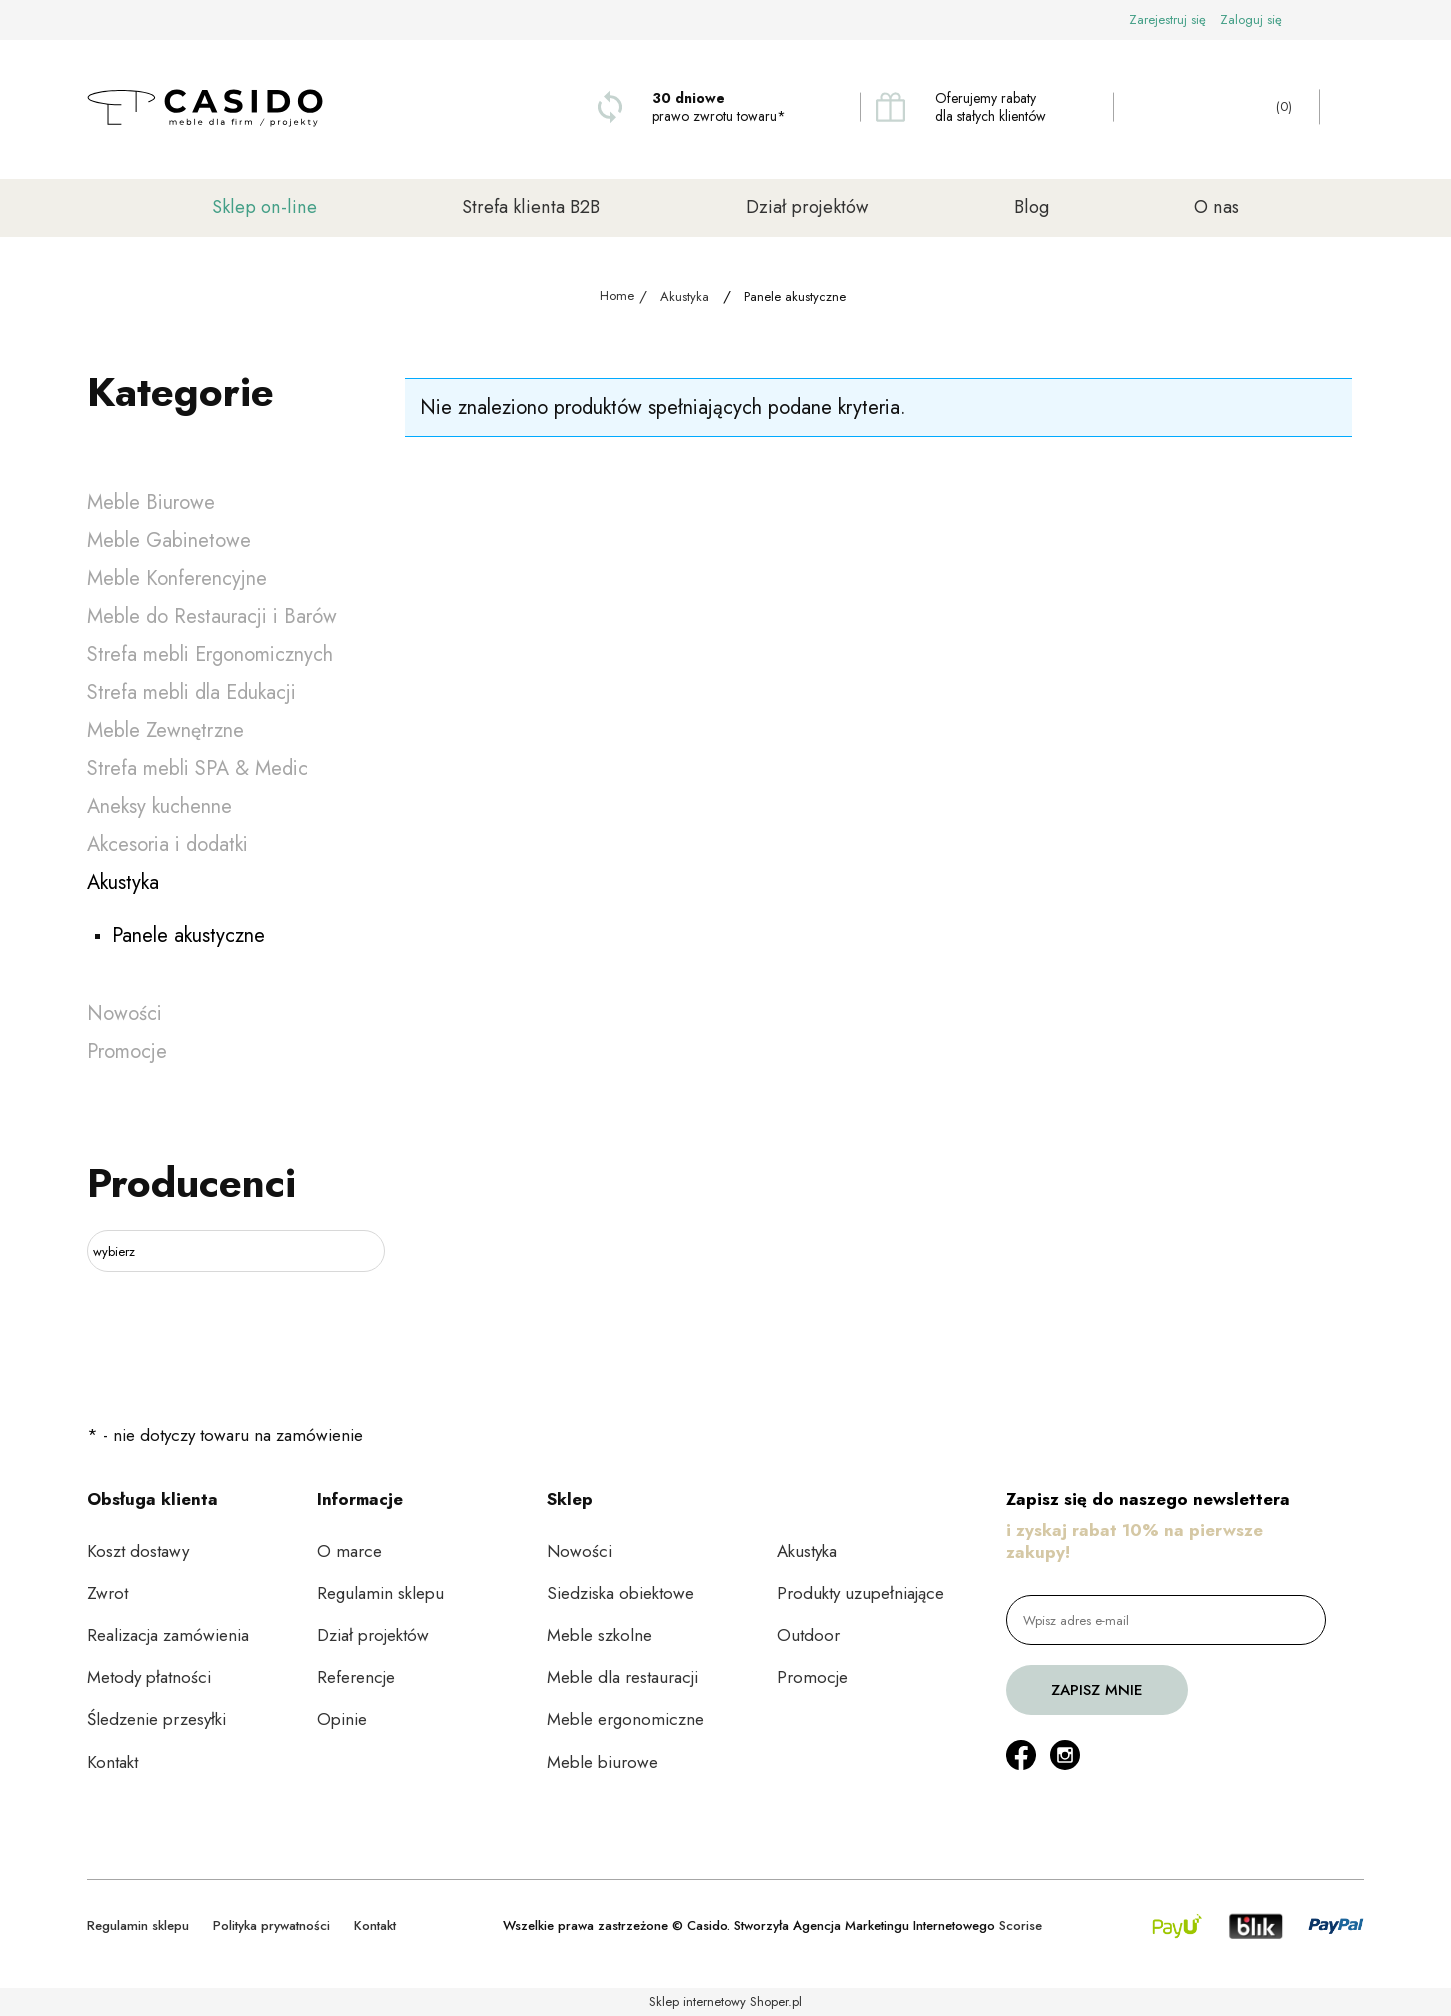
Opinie (342, 1719)
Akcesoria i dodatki (167, 844)
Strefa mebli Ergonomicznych (210, 654)
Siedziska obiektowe (620, 1593)
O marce (349, 1551)
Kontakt (112, 1762)
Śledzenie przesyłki (156, 1719)
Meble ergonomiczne (625, 1719)
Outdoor (808, 1635)
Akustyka (123, 882)
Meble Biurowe (151, 502)
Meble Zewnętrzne (165, 730)
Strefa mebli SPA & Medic (197, 768)
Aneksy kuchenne (159, 806)
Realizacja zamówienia (168, 1635)
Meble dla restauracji (622, 1677)
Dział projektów (373, 1635)
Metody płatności (149, 1677)
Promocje (127, 1051)
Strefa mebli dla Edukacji (191, 692)
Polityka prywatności (271, 1925)
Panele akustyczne (188, 935)
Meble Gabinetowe (169, 540)
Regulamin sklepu (380, 1593)
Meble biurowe (602, 1762)
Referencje (356, 1677)
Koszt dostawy (138, 1551)
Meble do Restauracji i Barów (212, 616)
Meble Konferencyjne (177, 578)
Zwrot (107, 1593)
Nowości (124, 1013)
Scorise (1020, 1925)
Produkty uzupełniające (860, 1593)
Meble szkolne (599, 1635)
